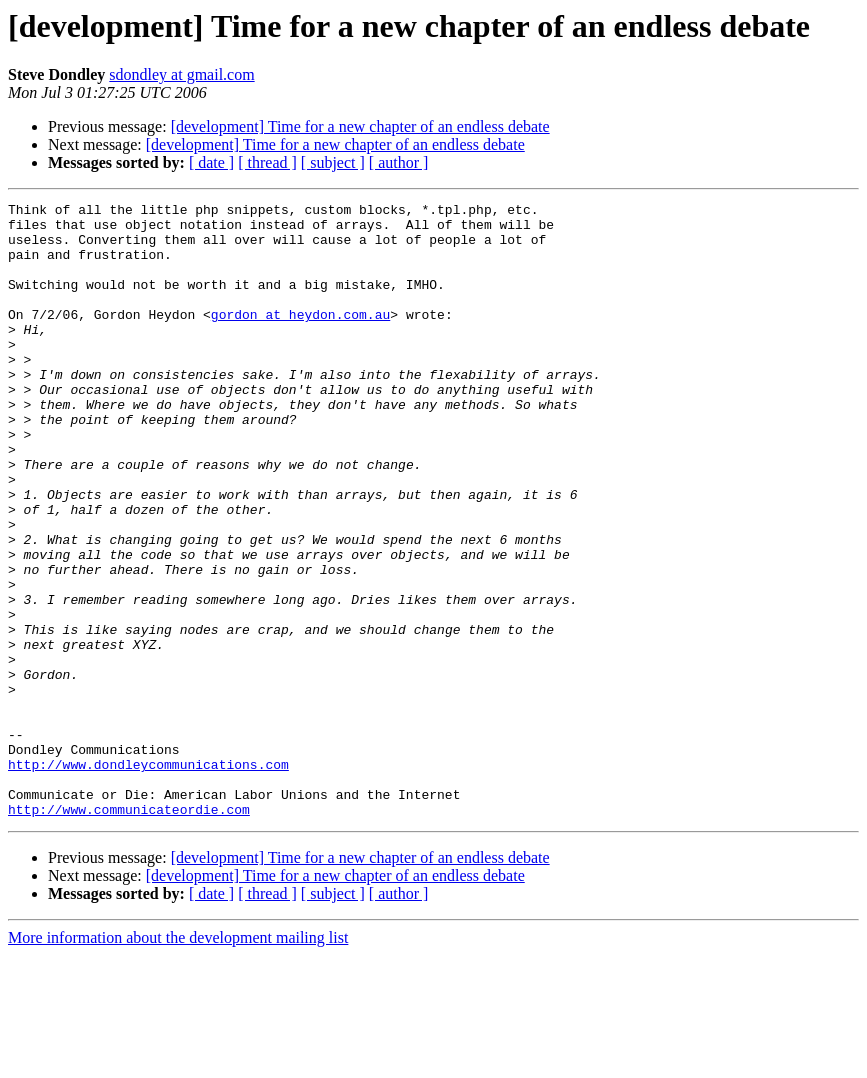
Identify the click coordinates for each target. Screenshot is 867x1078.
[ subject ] (333, 162)
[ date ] (211, 162)
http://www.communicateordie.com (129, 932)
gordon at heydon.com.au (300, 338)
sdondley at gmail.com (181, 74)
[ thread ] (267, 162)
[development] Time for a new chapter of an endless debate (360, 126)
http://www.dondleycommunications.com (148, 878)
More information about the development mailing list (178, 1060)
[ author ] (399, 162)
